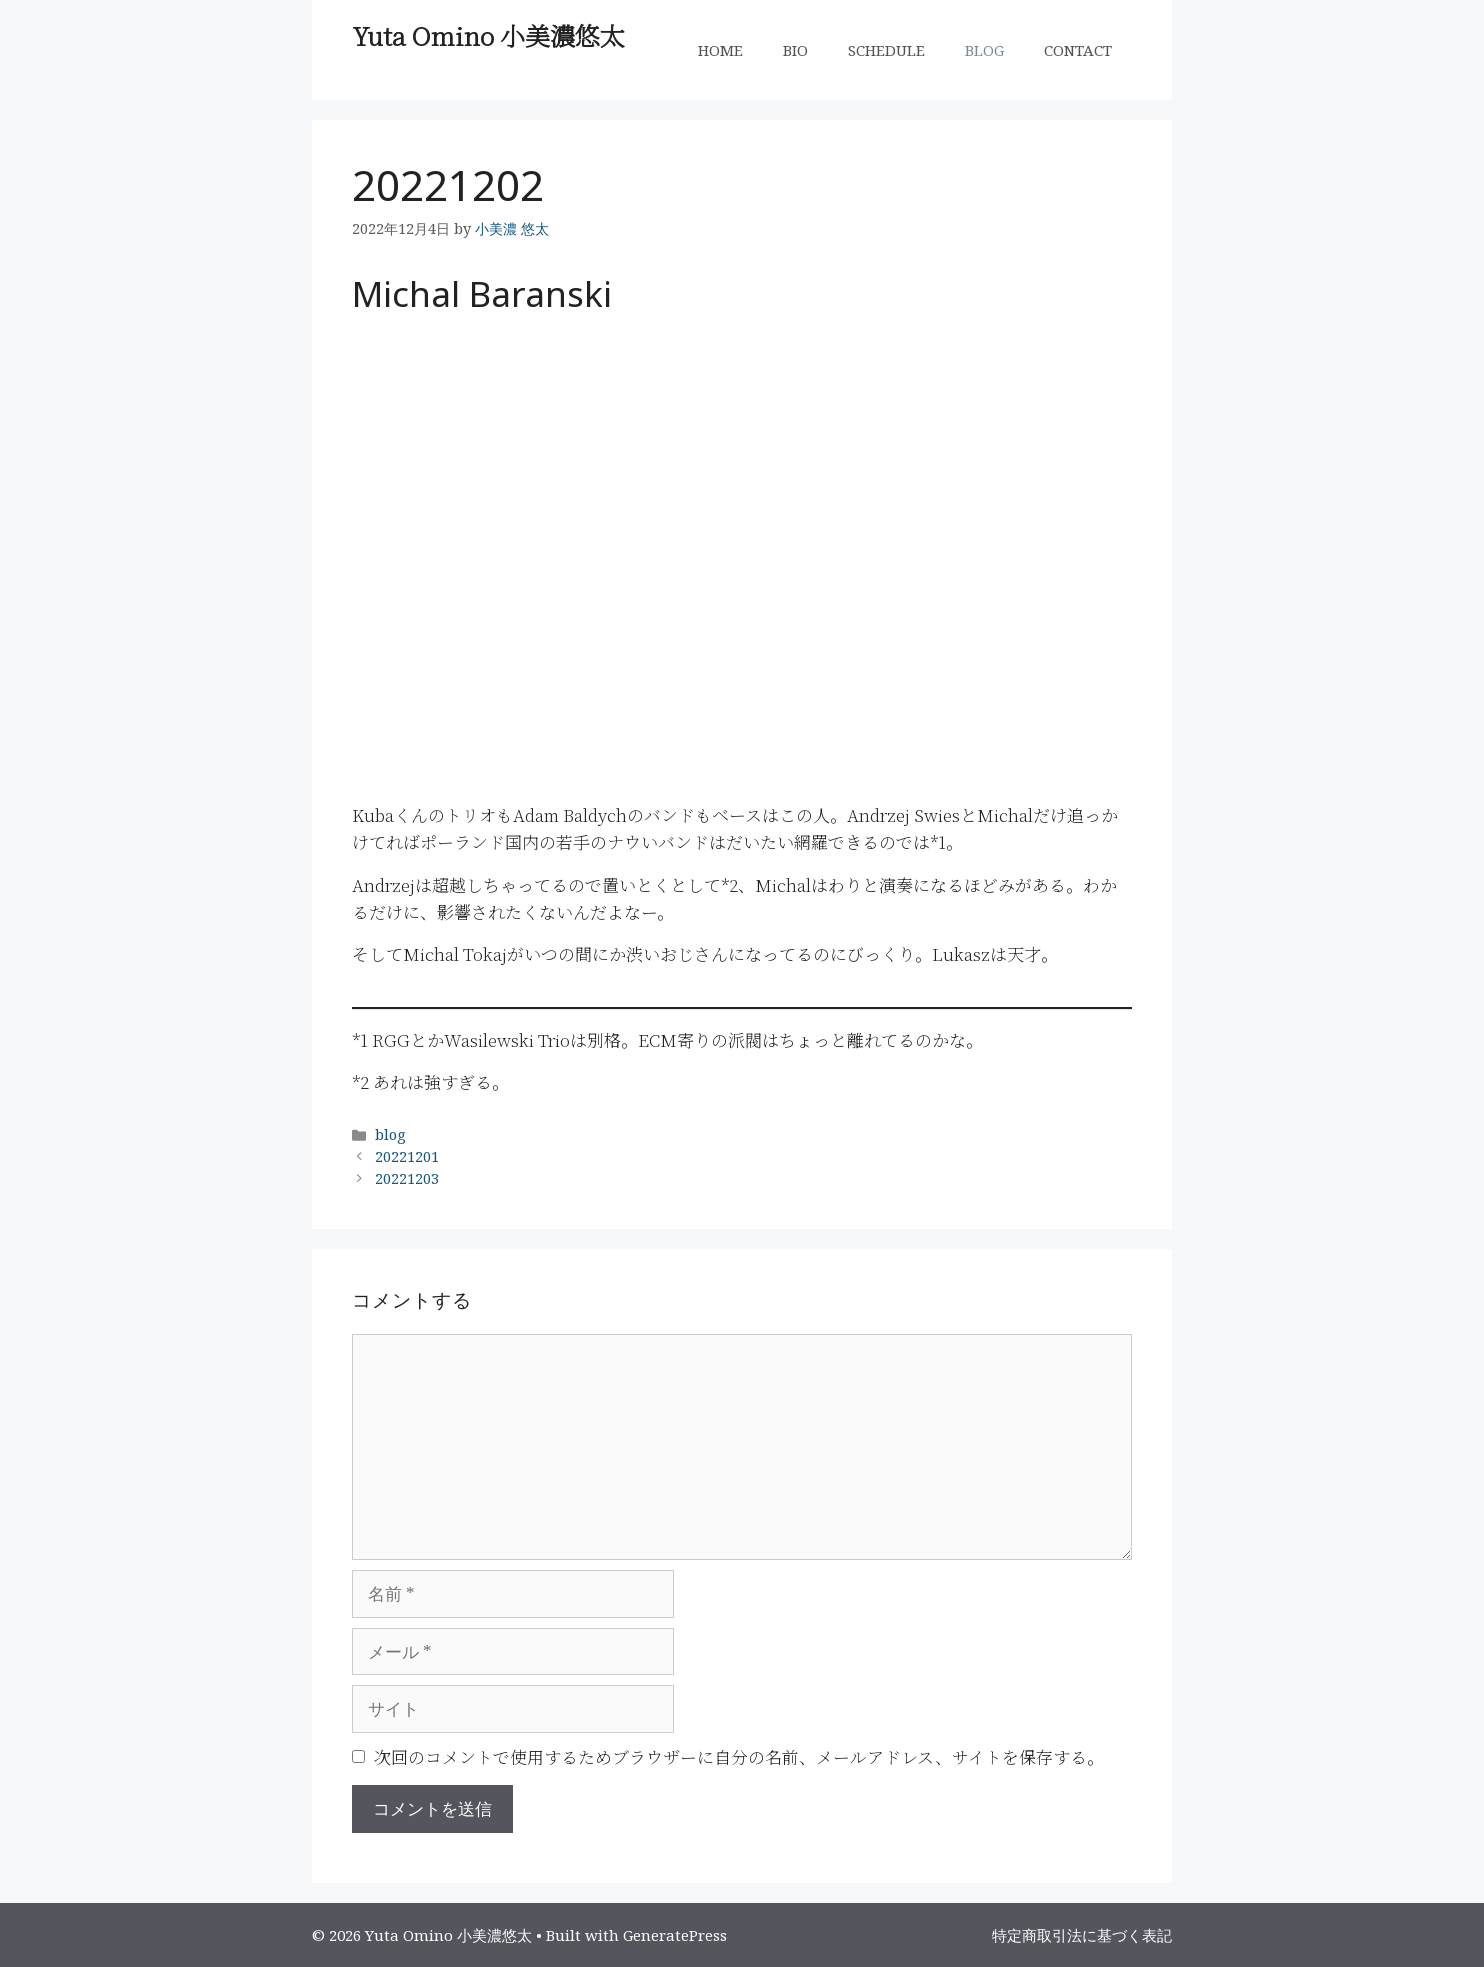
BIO (795, 50)
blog (390, 1134)
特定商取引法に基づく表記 (1082, 1935)
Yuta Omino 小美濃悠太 (488, 35)
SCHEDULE (886, 50)
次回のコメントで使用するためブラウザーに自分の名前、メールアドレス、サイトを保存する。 (739, 1756)
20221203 (407, 1178)
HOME (720, 50)
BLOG (984, 50)
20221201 (407, 1156)
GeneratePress (675, 1935)
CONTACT (1078, 50)
